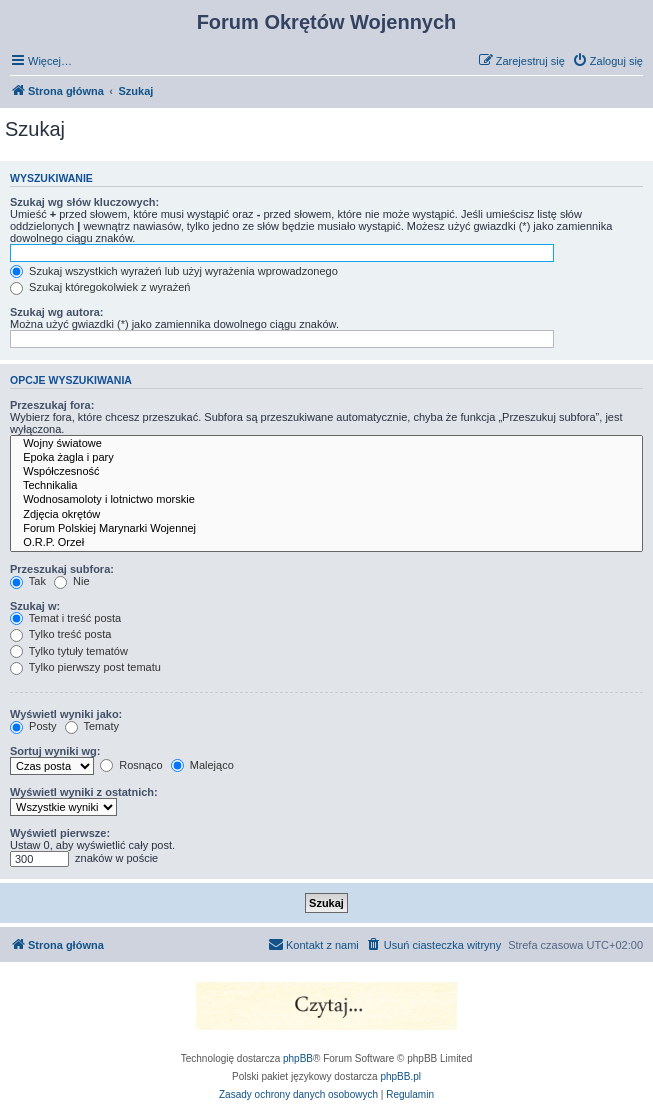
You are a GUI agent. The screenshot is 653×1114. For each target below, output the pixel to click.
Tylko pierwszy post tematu (85, 667)
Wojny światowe (326, 444)
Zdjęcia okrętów (326, 515)
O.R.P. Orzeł (326, 543)
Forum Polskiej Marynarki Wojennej (326, 529)
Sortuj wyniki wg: (55, 751)
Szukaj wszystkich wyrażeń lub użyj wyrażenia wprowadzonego (174, 271)
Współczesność (326, 472)
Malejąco (202, 765)
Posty (33, 726)
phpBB (298, 1058)
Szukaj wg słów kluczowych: (84, 202)
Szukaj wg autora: (57, 312)
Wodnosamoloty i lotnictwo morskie (326, 500)
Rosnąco (131, 765)
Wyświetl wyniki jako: (66, 714)
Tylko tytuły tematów (69, 651)
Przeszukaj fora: (52, 405)
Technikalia (326, 486)
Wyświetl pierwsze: (60, 833)
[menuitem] (607, 61)
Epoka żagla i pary (326, 458)
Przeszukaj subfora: (62, 569)
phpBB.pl (400, 1076)
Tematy (92, 726)
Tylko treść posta (60, 634)
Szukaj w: (35, 606)
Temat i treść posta (65, 618)
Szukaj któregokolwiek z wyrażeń (100, 287)
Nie (72, 581)
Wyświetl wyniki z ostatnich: (84, 792)
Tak (28, 581)
